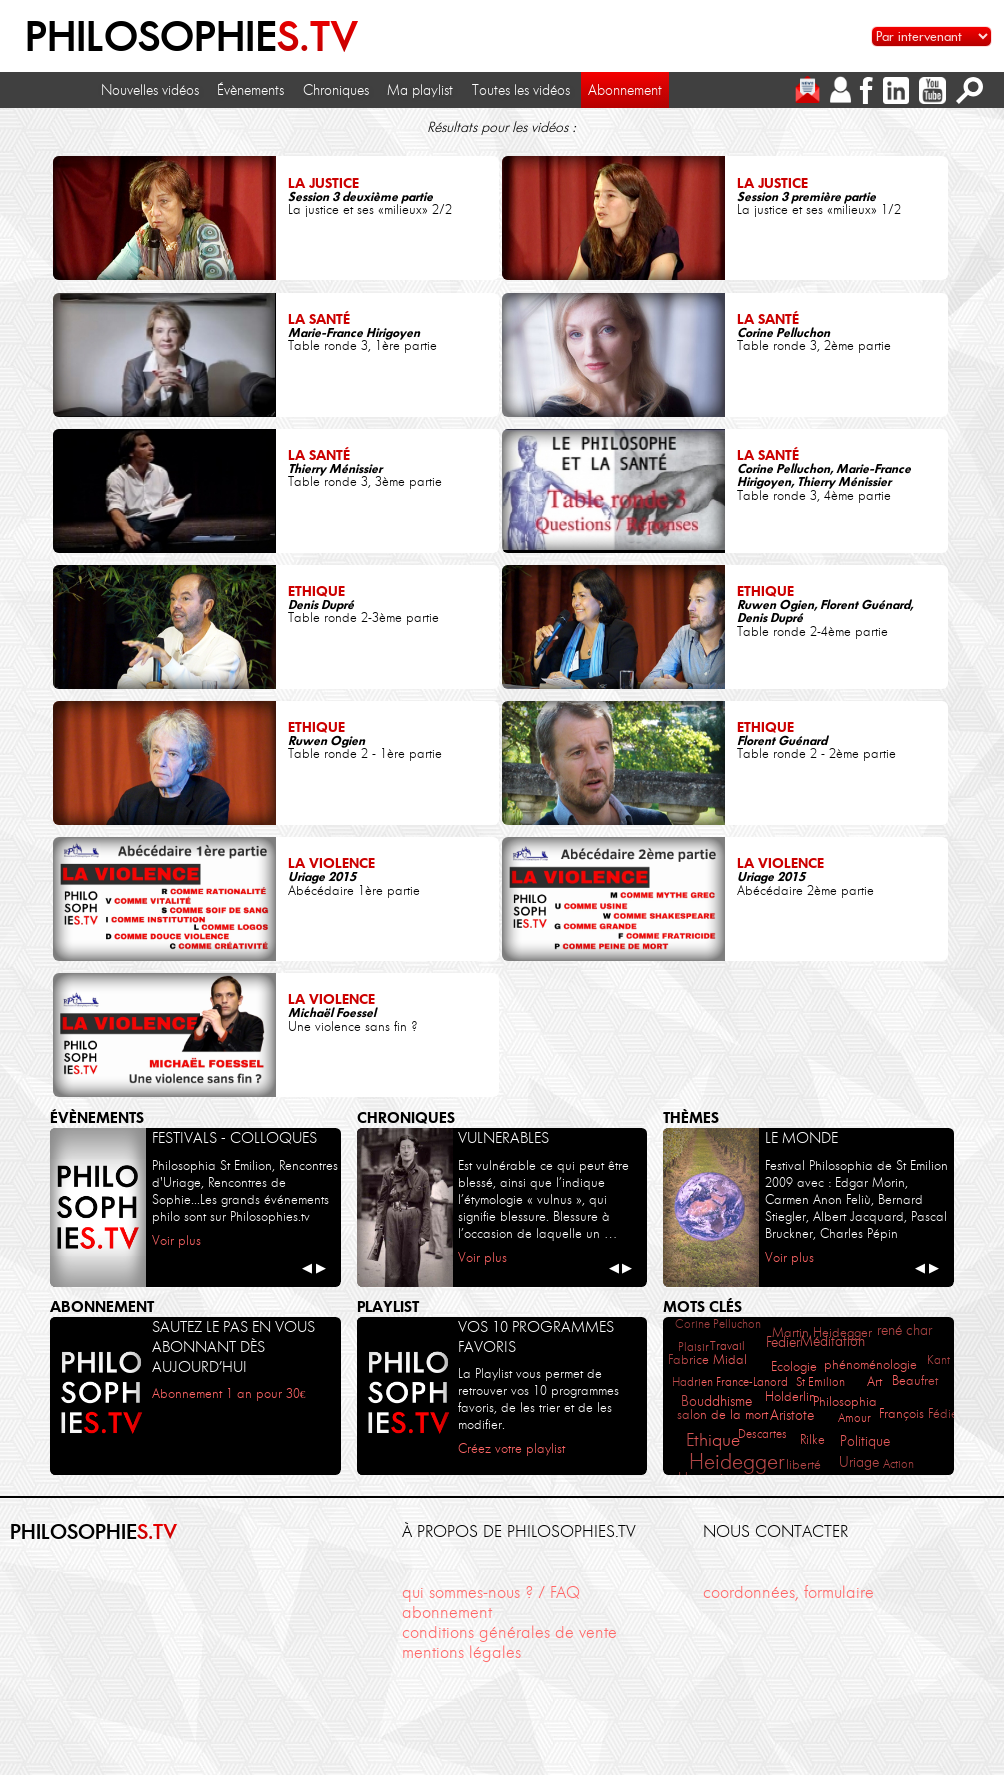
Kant (938, 1359)
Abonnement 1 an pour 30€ (229, 1393)
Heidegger (736, 1461)
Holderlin (790, 1396)
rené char (904, 1330)
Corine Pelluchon (718, 1323)
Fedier (783, 1342)
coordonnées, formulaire (788, 1592)
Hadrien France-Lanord (730, 1381)
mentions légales (461, 1652)
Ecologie (794, 1366)
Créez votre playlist (511, 1448)
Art (874, 1381)
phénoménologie (870, 1364)
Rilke (812, 1439)
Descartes (762, 1434)
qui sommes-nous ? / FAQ (491, 1592)
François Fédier (920, 1413)
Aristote (792, 1415)
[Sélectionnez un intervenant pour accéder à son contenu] (931, 36)
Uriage (859, 1462)
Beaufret (915, 1380)
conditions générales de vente (509, 1632)
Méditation (832, 1341)
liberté (803, 1464)
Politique (865, 1441)
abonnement (447, 1612)
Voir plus (176, 1240)
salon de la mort (722, 1414)
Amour (854, 1417)
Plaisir (693, 1346)
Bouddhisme (716, 1401)
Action (898, 1464)
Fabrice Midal (707, 1359)
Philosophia (845, 1401)
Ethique (713, 1439)
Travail (727, 1346)
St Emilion (820, 1381)
